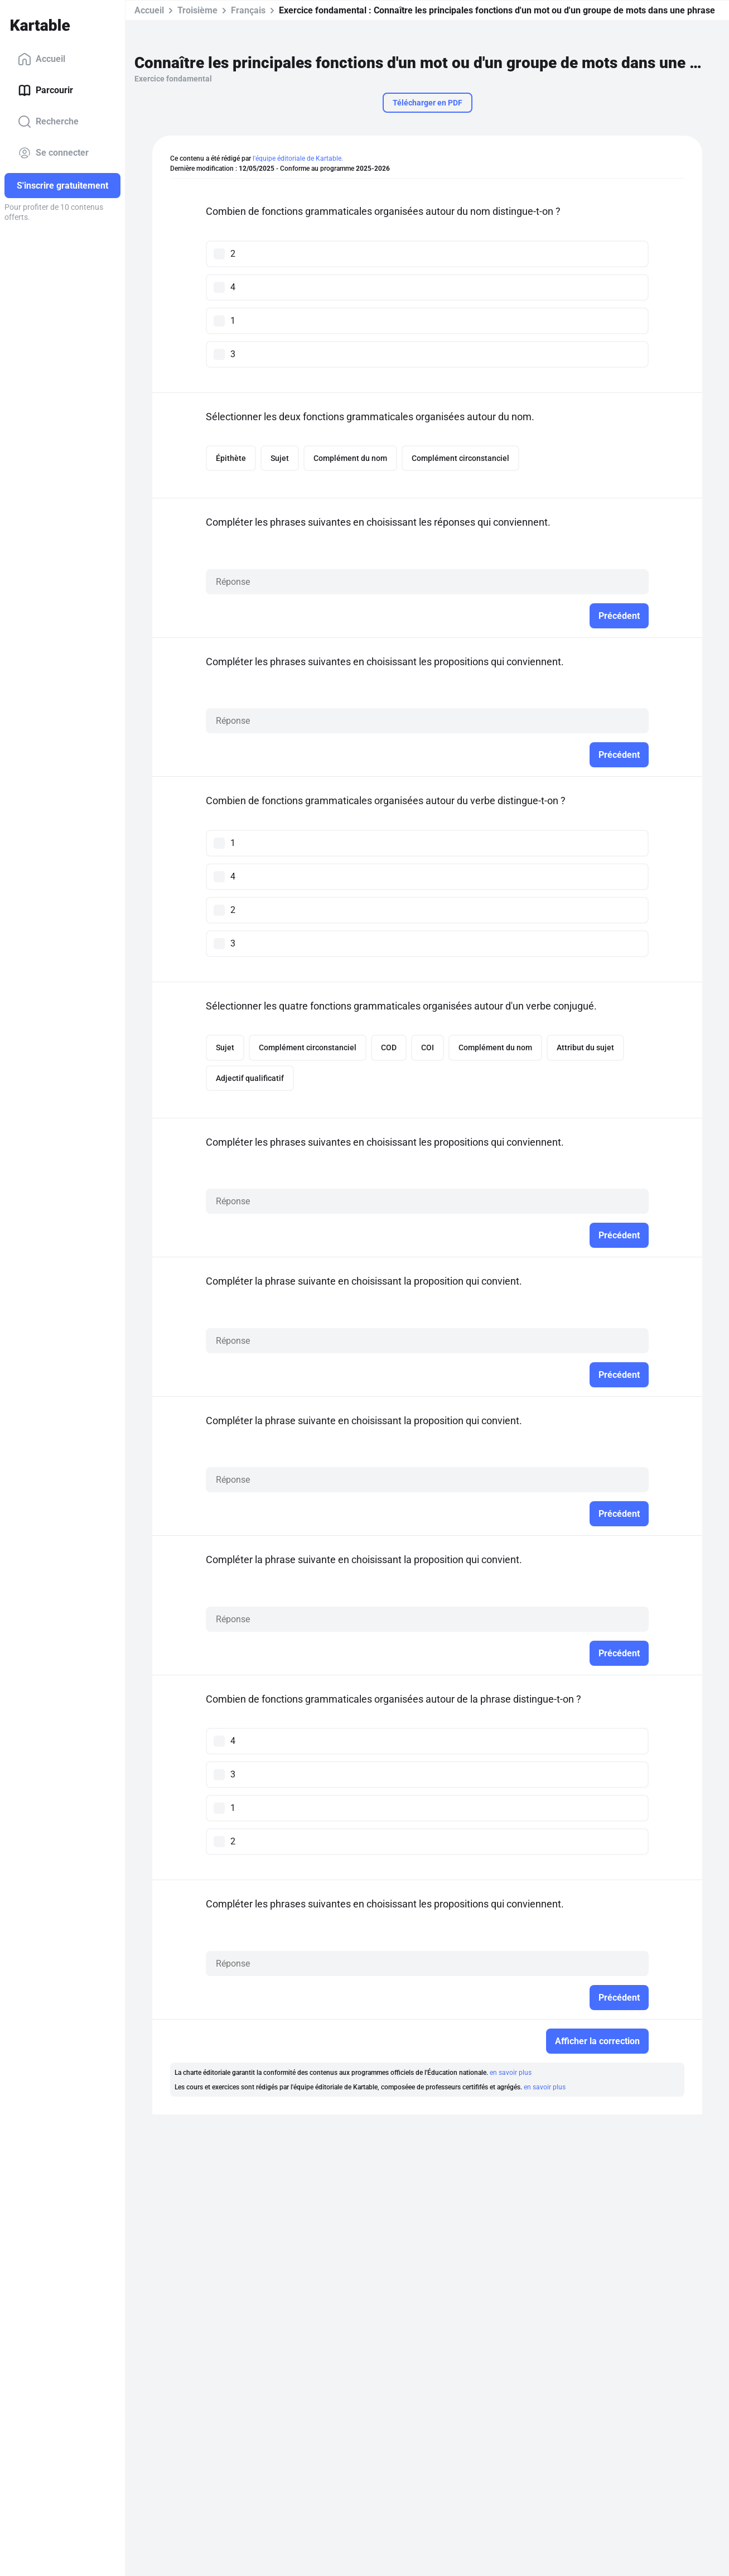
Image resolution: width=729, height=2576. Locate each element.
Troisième (197, 10)
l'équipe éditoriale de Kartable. (298, 158)
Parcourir (45, 90)
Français (248, 10)
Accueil (41, 59)
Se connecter (53, 153)
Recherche (48, 121)
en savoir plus (511, 2074)
